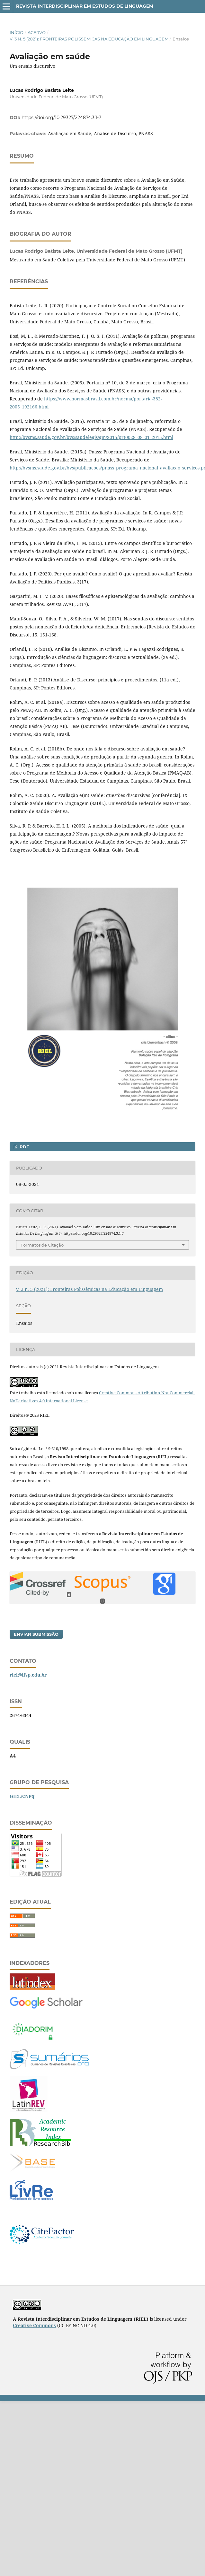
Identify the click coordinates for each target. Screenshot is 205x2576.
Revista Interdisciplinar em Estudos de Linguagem (84, 6)
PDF (23, 1146)
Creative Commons (34, 2325)
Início (16, 32)
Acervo (37, 32)
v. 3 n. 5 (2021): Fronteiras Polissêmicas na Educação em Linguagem (89, 38)
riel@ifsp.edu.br (28, 1675)
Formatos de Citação (42, 1245)
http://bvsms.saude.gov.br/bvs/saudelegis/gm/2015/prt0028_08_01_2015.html (91, 437)
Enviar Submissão (36, 1634)
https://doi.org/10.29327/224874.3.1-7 (61, 117)
